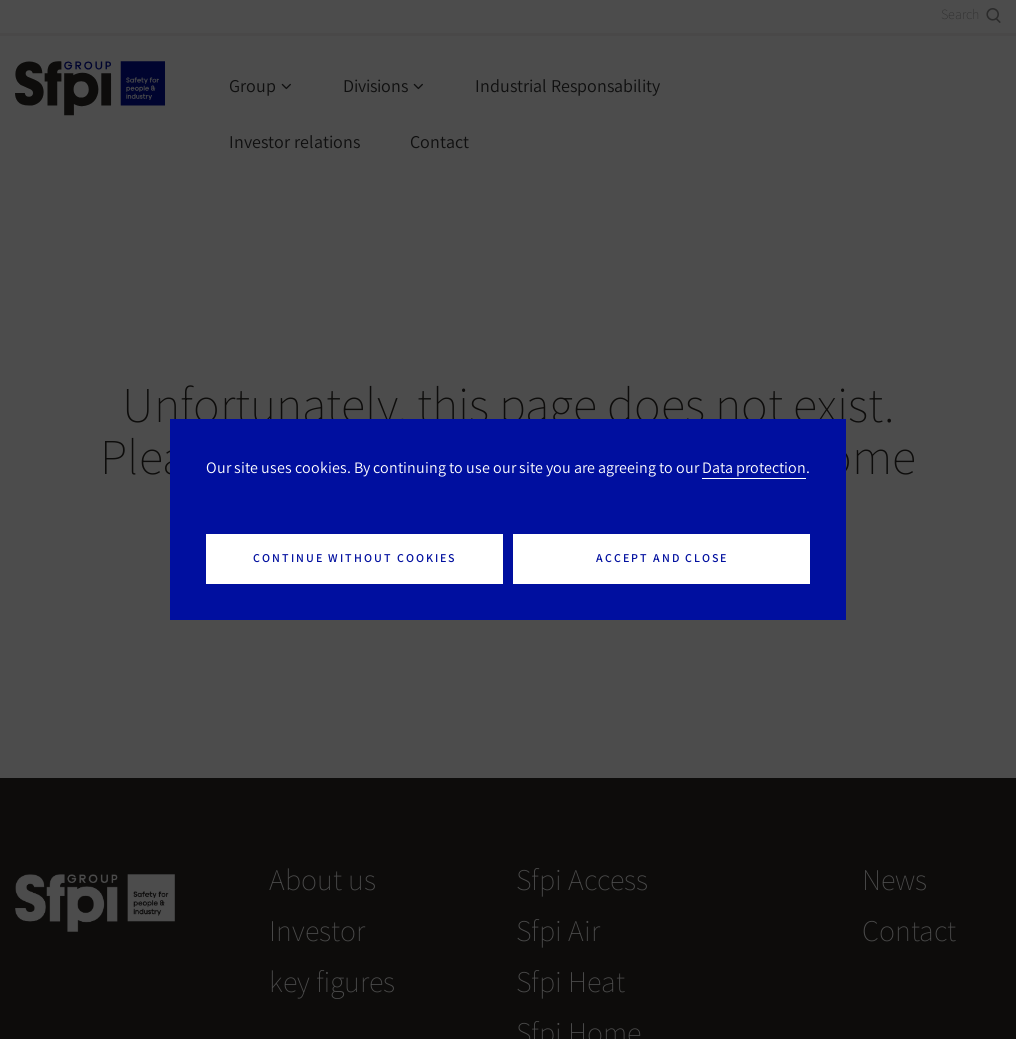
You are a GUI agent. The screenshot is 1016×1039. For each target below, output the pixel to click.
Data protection (754, 467)
